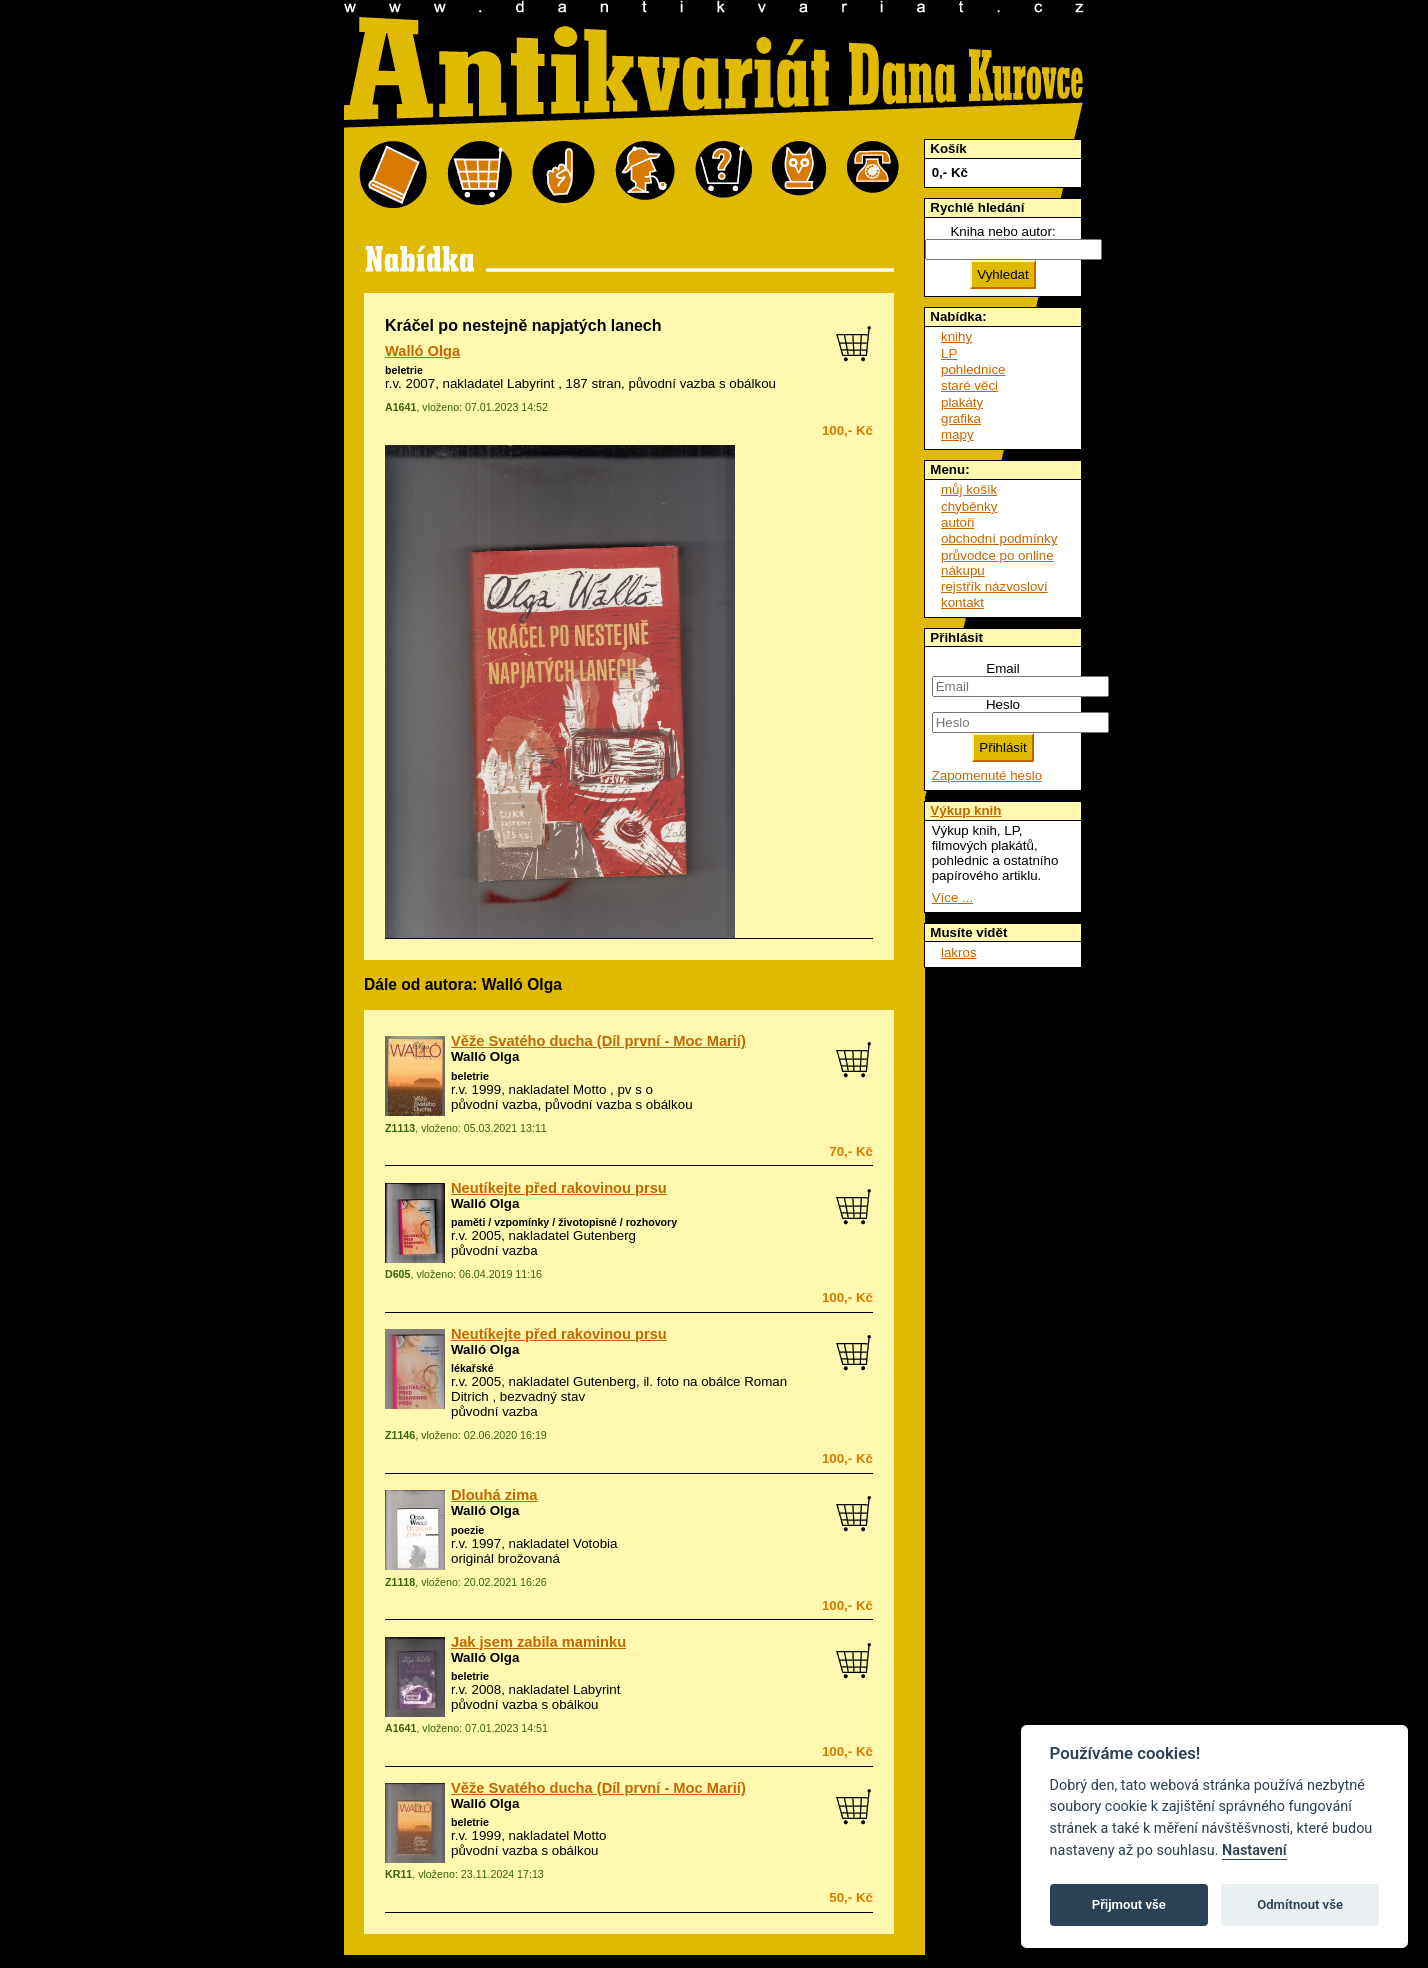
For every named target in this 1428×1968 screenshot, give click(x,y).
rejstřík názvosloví (994, 586)
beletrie (404, 370)
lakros (959, 952)
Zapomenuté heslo (987, 775)
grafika (961, 418)
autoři (957, 522)
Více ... (952, 897)
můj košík (969, 489)
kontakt (962, 602)
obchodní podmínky (999, 538)
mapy (957, 434)
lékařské (472, 1368)
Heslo (1003, 704)
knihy (956, 336)
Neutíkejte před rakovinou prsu (559, 1188)
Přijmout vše (1129, 1904)
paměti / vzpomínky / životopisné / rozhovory (564, 1222)
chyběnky (969, 506)
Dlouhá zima (494, 1495)
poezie (467, 1530)
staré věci (969, 385)
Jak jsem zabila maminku (538, 1642)
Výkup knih (965, 810)
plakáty (962, 402)
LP (949, 353)
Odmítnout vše (1300, 1904)
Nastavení (1254, 1850)
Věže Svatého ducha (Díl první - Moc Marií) (598, 1041)
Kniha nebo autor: (1002, 231)
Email (1002, 668)
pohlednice (973, 369)
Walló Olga (422, 351)
